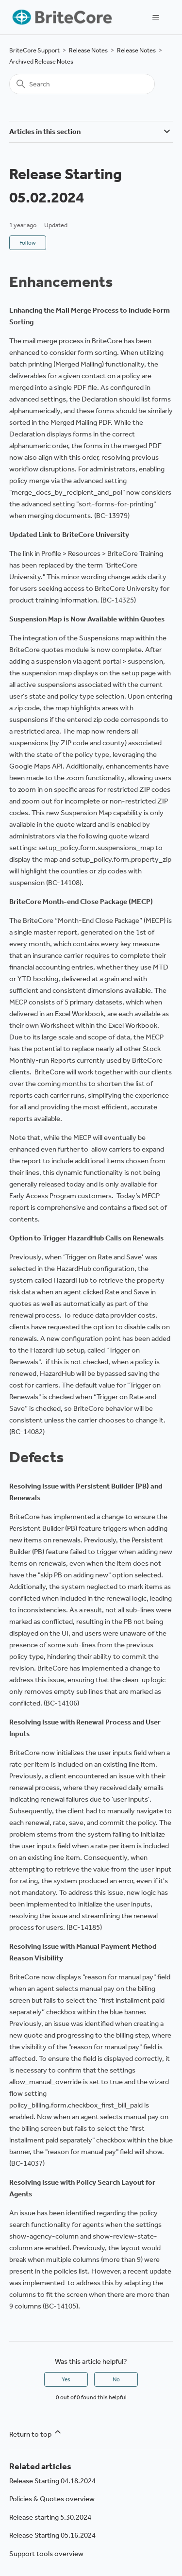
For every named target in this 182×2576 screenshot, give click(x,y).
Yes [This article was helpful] (66, 2379)
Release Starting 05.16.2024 (52, 2535)
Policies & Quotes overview (52, 2498)
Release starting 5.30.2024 (50, 2517)
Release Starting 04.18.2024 (52, 2480)
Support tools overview (46, 2553)
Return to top (36, 2433)
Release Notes (88, 50)
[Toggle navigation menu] (155, 17)
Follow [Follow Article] (27, 242)
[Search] (82, 84)
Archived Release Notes (41, 61)
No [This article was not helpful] (116, 2379)
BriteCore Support (34, 50)
